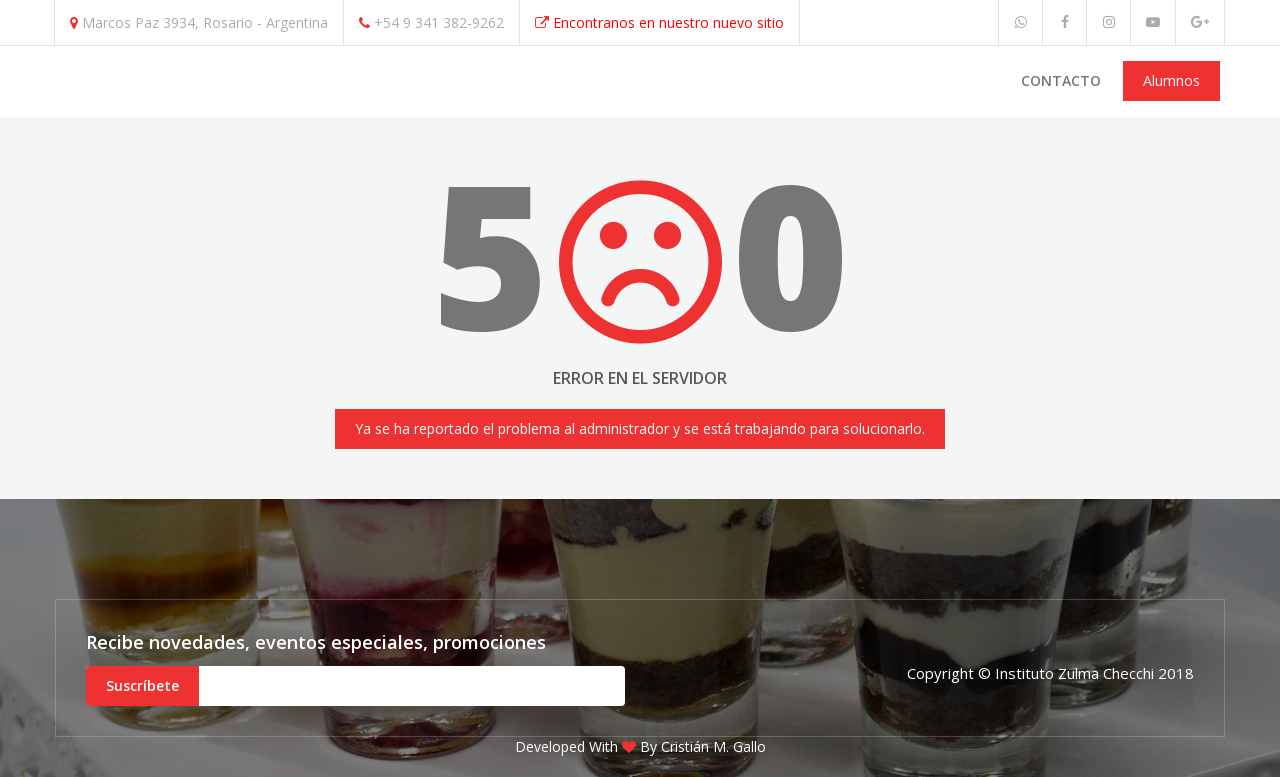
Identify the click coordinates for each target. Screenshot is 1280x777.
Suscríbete (142, 685)
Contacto (1061, 80)
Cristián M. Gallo (713, 746)
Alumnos (1171, 80)
